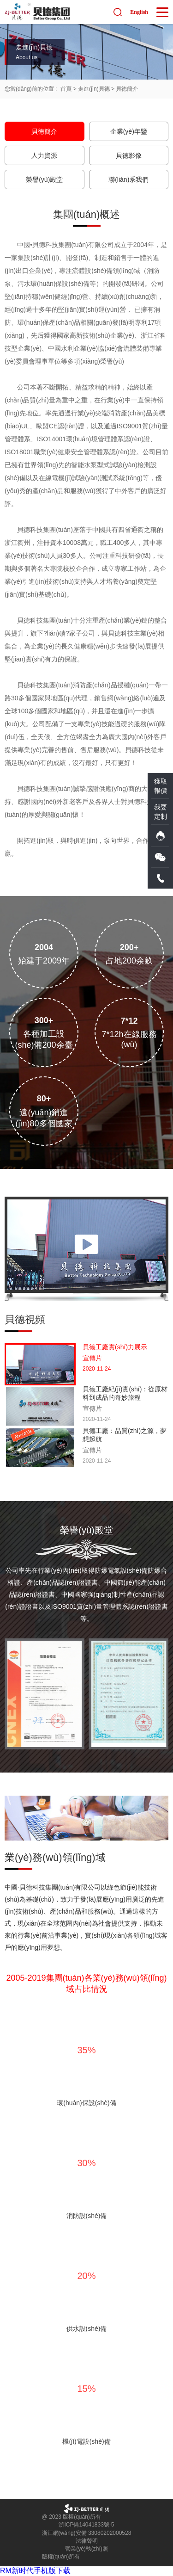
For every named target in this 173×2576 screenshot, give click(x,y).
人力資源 (44, 155)
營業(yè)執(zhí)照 (86, 2548)
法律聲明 (87, 2541)
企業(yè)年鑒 (128, 131)
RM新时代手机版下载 (35, 2571)
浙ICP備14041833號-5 (86, 2524)
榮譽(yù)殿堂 (44, 179)
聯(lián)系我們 (128, 179)
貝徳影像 (129, 155)
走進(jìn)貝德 (94, 89)
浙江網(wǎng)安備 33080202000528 (86, 2533)
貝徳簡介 (127, 89)
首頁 (66, 89)
